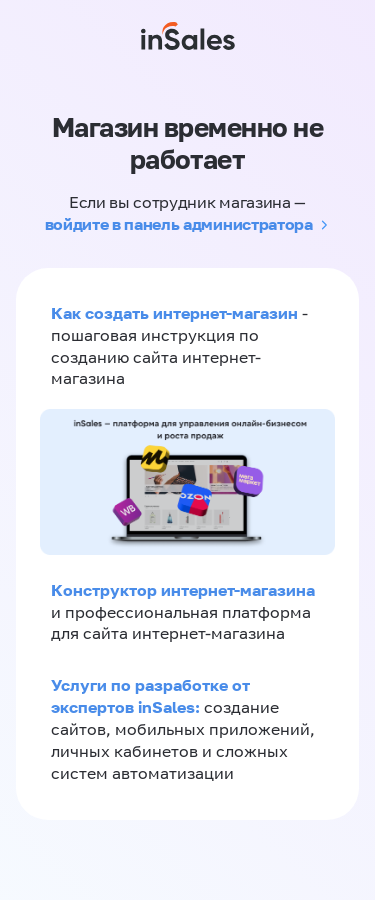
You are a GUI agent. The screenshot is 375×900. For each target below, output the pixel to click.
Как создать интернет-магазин (174, 313)
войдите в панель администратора (179, 224)
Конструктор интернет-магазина (183, 590)
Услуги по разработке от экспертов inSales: (150, 696)
